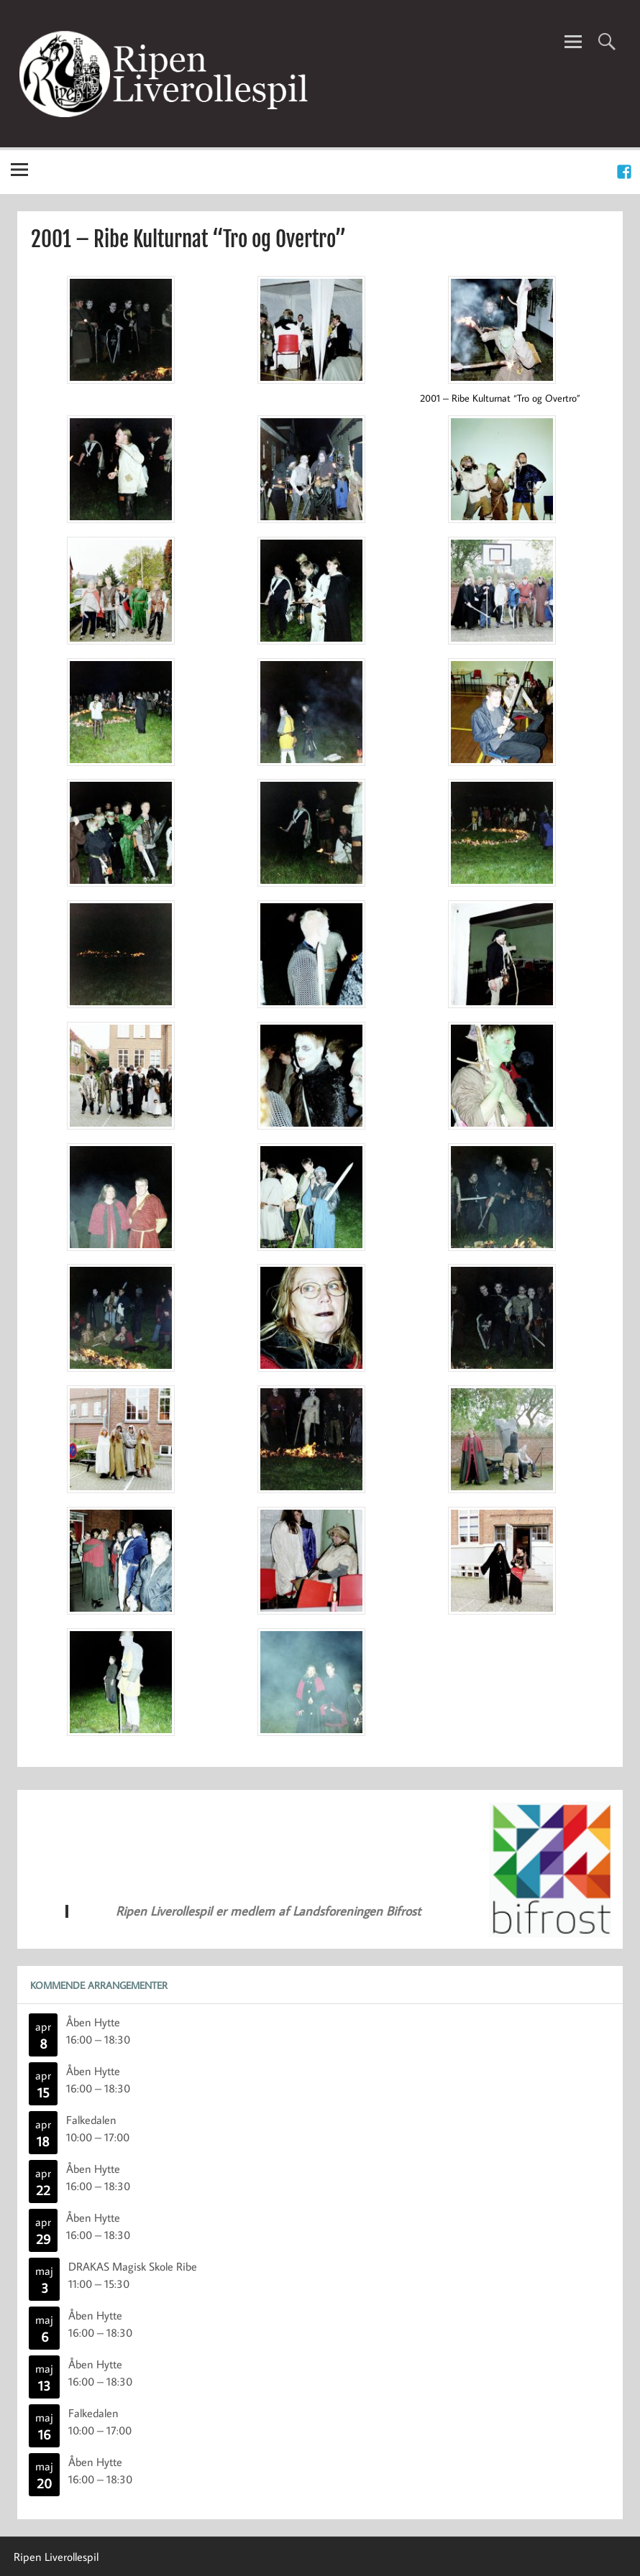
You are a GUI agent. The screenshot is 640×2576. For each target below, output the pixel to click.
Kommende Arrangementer (99, 1985)
